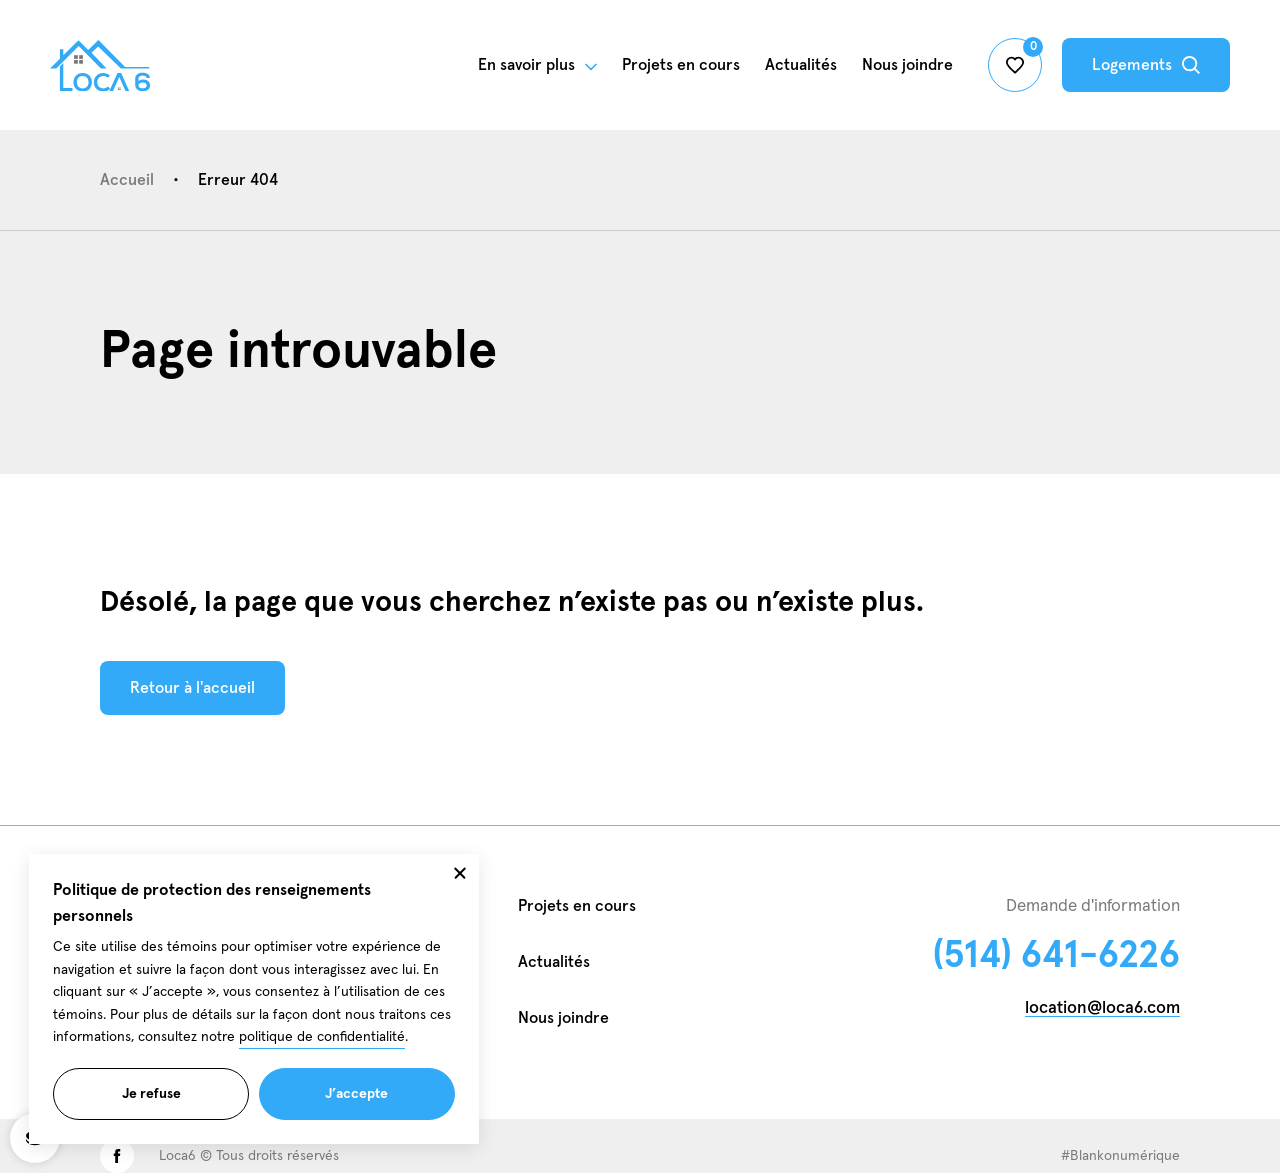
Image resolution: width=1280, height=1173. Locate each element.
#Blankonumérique (1120, 1156)
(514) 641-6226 (1056, 956)
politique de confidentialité (322, 1063)
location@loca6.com (1102, 1008)
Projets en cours (577, 906)
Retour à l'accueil (192, 693)
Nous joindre (563, 1018)
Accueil (127, 180)
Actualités (801, 65)
